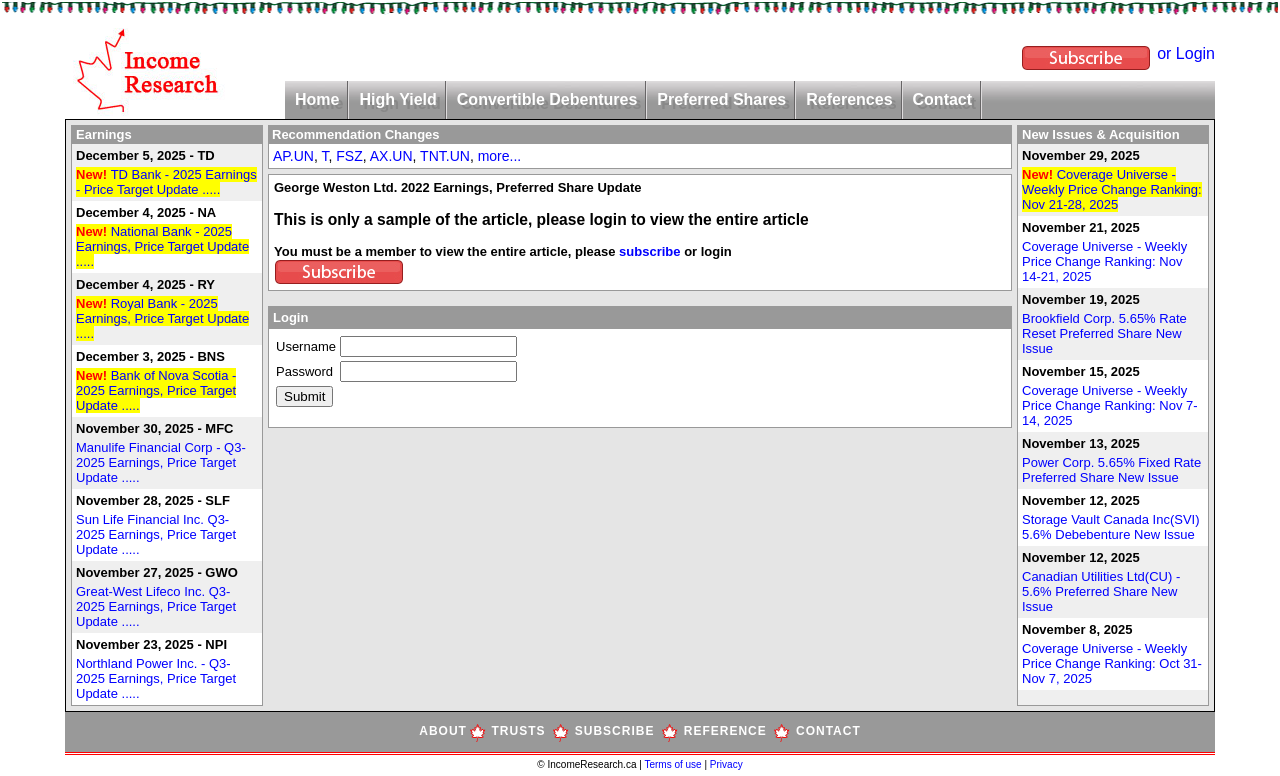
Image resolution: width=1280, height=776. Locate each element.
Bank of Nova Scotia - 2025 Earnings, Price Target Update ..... (156, 390)
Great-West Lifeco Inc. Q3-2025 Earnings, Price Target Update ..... (156, 606)
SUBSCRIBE (615, 731)
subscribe (649, 251)
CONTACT (828, 731)
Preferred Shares (721, 99)
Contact (943, 99)
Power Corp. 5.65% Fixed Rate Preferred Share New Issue (1111, 470)
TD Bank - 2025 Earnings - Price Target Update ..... (166, 182)
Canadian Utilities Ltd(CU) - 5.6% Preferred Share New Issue (1101, 591)
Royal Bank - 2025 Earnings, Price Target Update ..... (162, 318)
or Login (1186, 53)
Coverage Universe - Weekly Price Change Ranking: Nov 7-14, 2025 (1110, 405)
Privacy (726, 764)
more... (500, 156)
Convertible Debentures (547, 99)
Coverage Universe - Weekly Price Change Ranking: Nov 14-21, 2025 (1104, 261)
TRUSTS (519, 731)
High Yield (397, 99)
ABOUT (443, 731)
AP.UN (293, 156)
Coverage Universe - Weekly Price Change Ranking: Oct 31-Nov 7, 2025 (1112, 663)
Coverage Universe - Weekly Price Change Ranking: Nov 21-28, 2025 (1112, 189)
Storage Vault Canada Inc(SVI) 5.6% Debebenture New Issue (1111, 527)
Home (317, 99)
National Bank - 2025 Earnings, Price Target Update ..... (162, 246)
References (849, 99)
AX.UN (391, 156)
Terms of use (674, 764)
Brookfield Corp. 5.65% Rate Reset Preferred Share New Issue (1104, 333)
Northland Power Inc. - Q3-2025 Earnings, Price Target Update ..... (156, 678)
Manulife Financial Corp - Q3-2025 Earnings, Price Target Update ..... (161, 462)
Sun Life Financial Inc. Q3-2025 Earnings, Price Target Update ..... (156, 534)
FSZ (349, 156)
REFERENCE (725, 731)
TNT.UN (445, 156)
